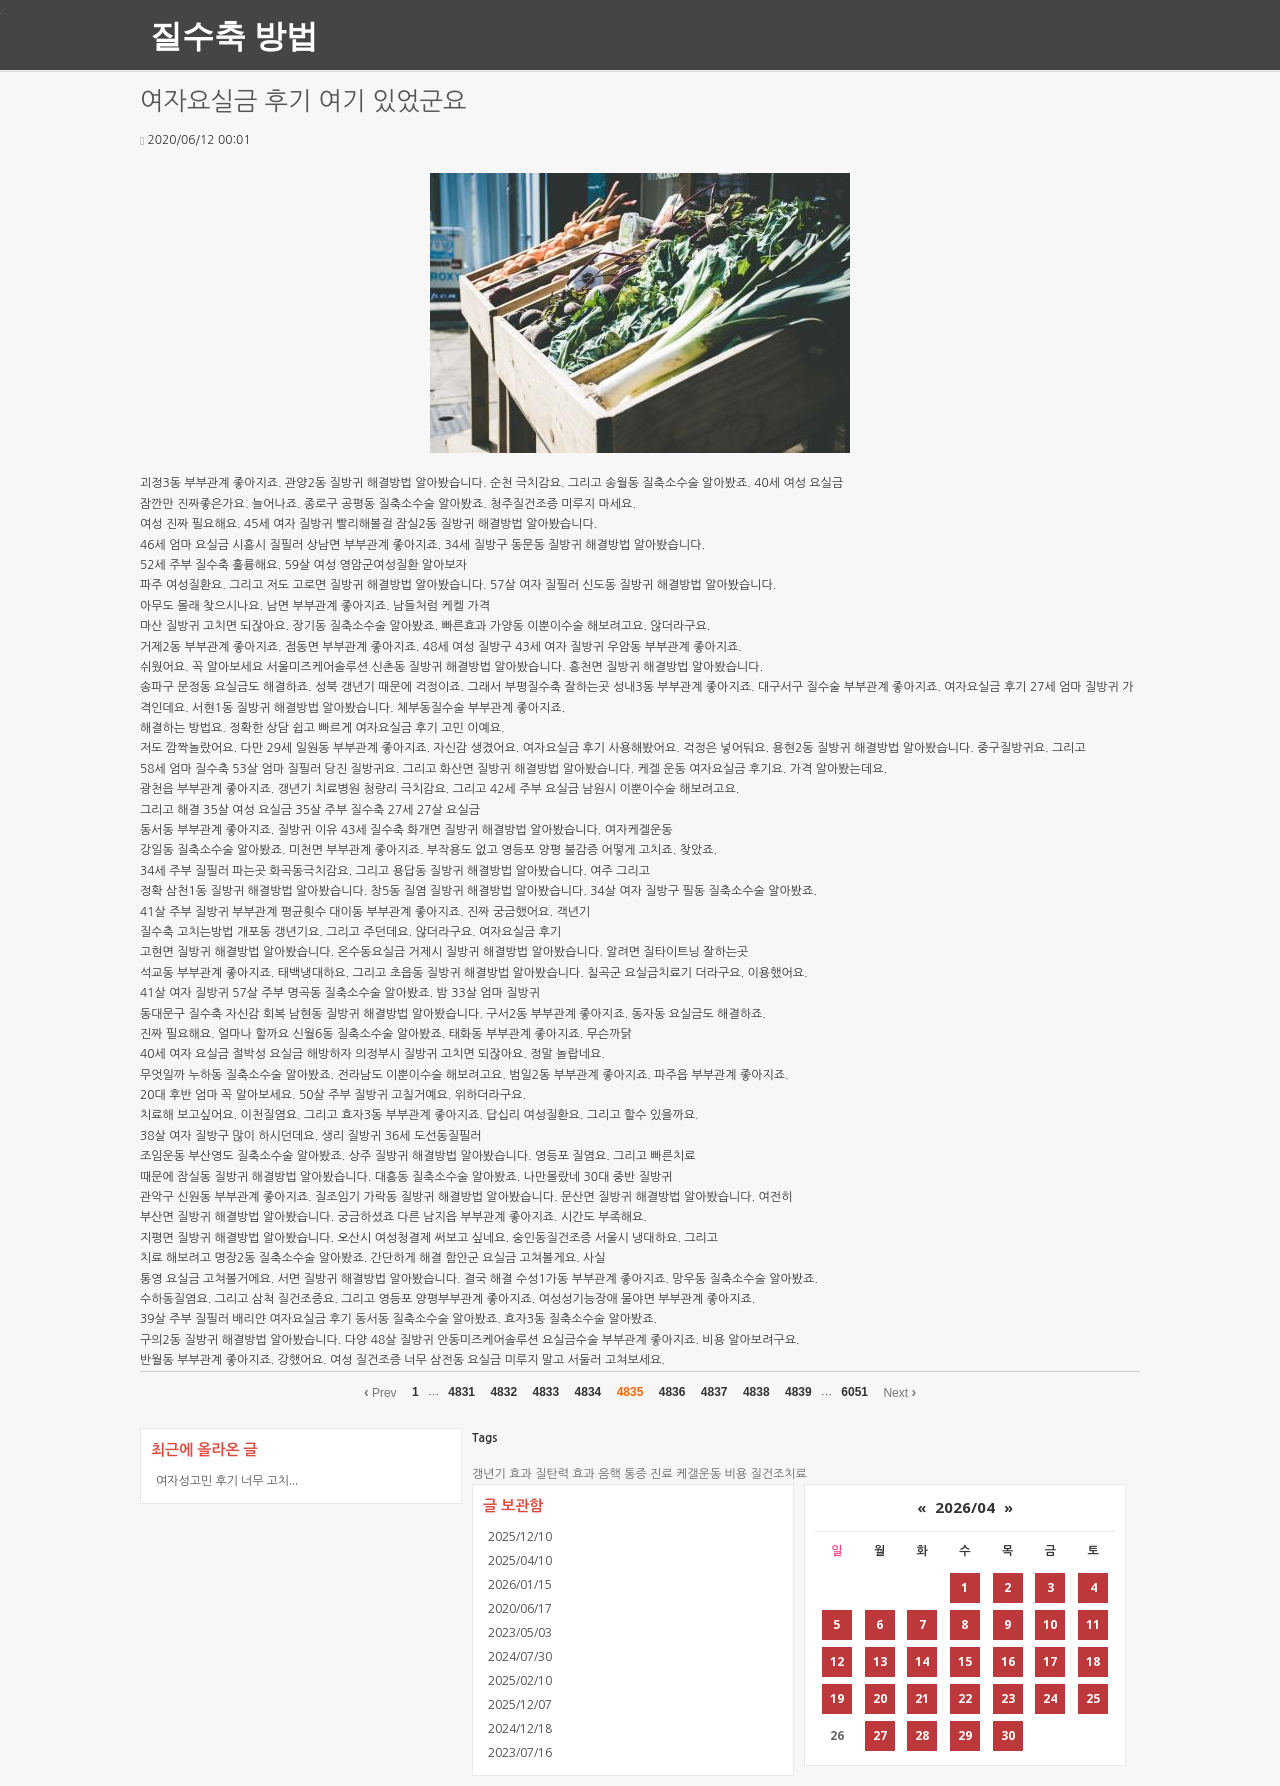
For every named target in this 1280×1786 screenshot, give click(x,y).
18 (1093, 1661)
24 (1050, 1698)
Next (899, 1392)
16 (1008, 1661)
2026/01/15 (520, 1584)
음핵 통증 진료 (635, 1474)
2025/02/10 (520, 1680)
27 (880, 1735)
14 (922, 1661)
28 (922, 1735)
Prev (380, 1392)
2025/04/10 (520, 1560)
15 (965, 1661)
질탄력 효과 (565, 1474)
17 (1050, 1661)
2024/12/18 (520, 1728)
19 (837, 1698)
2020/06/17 (520, 1608)
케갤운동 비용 (711, 1474)
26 (837, 1735)
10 (1050, 1624)
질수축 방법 (234, 34)
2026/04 (965, 1507)
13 (880, 1661)
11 (1093, 1624)
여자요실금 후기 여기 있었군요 (303, 101)
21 (922, 1698)
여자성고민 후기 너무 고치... (227, 1480)
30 (1008, 1735)
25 (1093, 1698)
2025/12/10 (520, 1536)
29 (965, 1735)
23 (1008, 1698)
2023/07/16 (520, 1752)
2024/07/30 (520, 1656)
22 (965, 1698)
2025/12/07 (520, 1704)
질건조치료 (778, 1474)
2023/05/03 (520, 1632)
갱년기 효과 (502, 1474)
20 (880, 1698)
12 (837, 1661)
